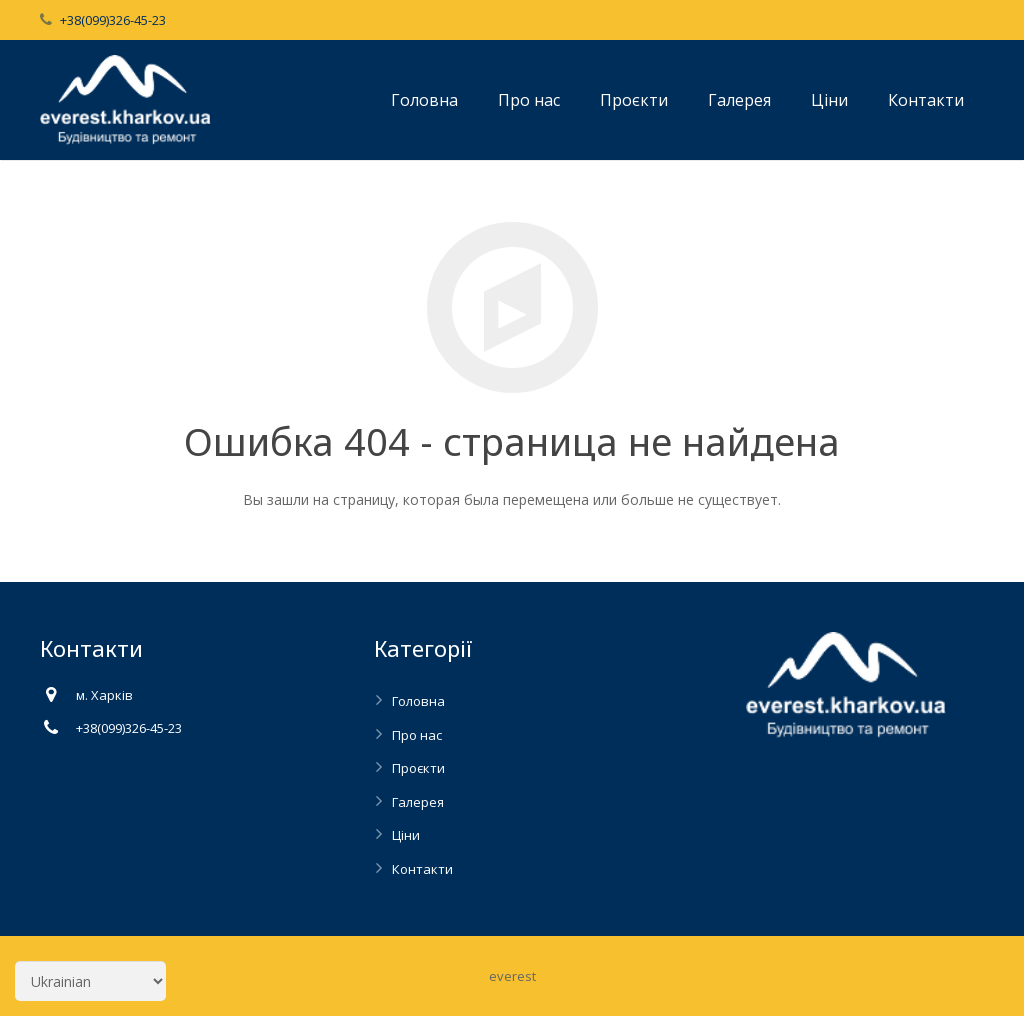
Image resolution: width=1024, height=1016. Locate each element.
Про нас (417, 735)
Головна (418, 701)
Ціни (406, 835)
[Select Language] (90, 981)
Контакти (422, 869)
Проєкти (418, 768)
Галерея (418, 802)
